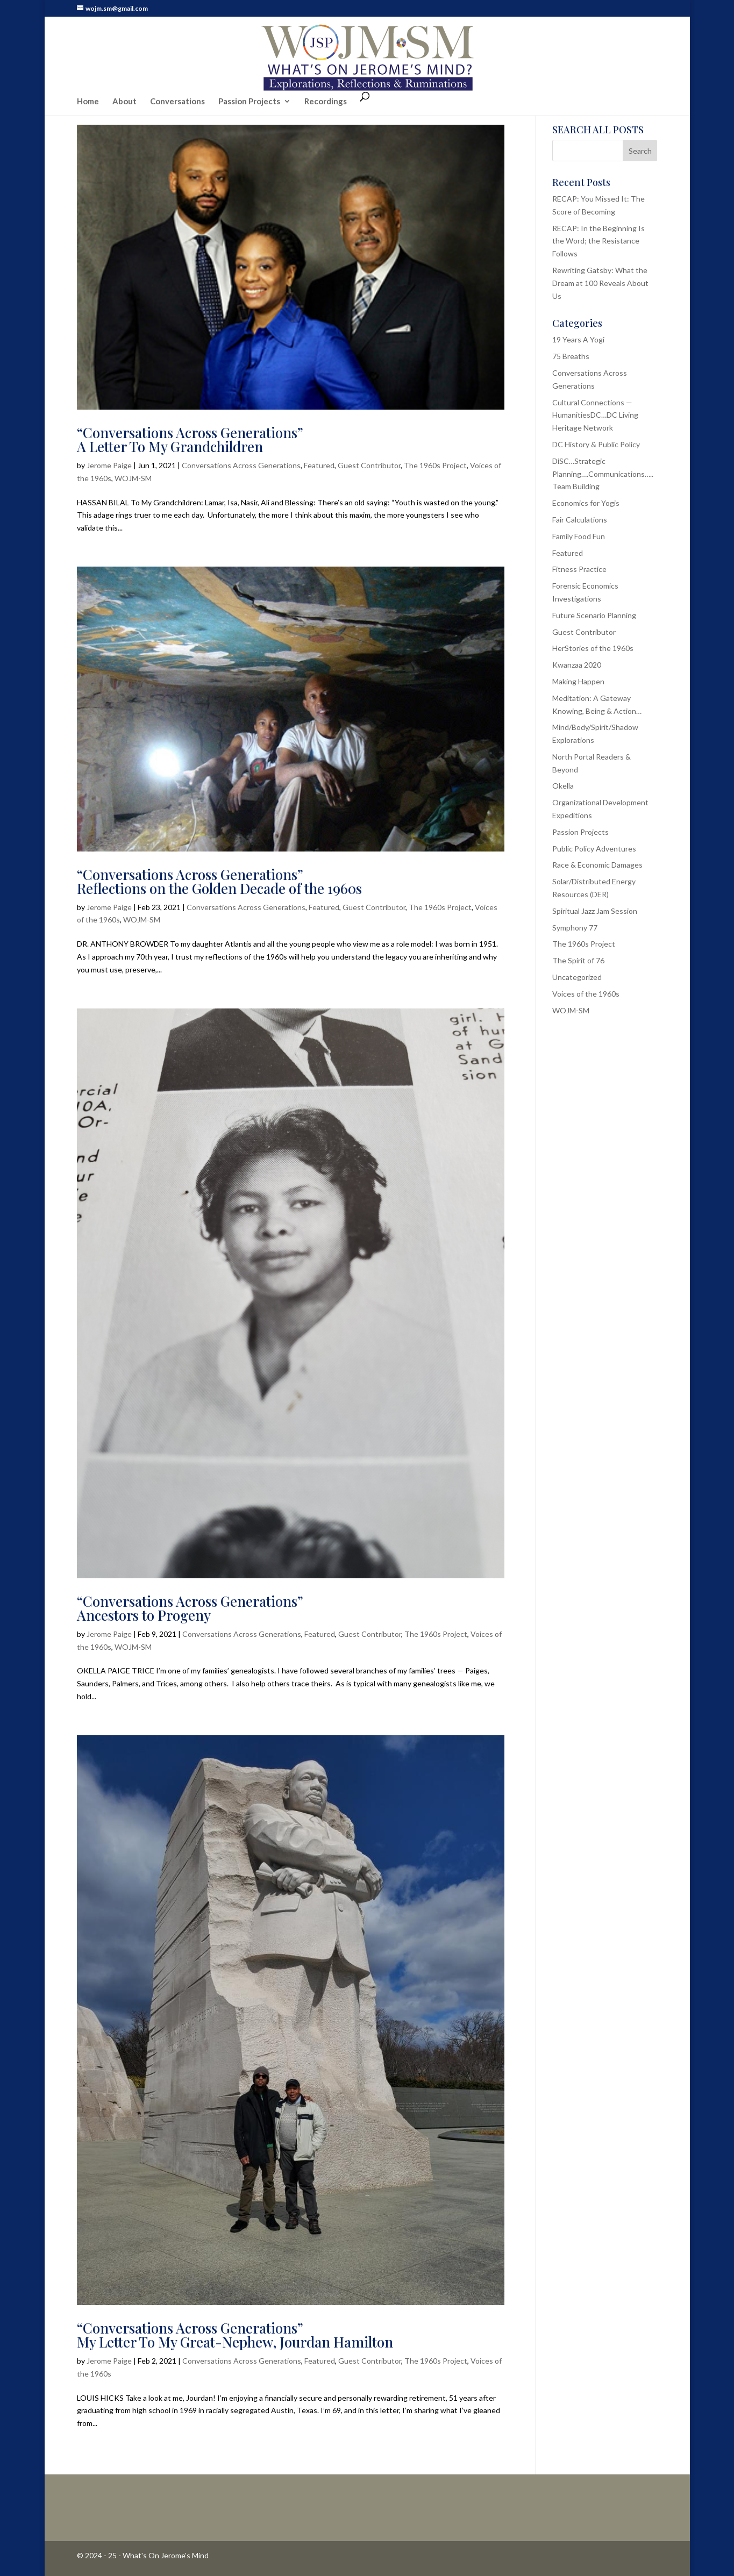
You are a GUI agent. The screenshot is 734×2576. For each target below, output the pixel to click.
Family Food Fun (578, 536)
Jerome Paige (109, 465)
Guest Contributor (369, 465)
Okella (563, 785)
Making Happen (578, 681)
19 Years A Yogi (578, 339)
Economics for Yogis (585, 502)
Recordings (325, 79)
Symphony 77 (574, 927)
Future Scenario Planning (594, 615)
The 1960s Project (435, 465)
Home (88, 79)
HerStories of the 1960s (592, 648)
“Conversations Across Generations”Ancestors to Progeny (190, 1608)
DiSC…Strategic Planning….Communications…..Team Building (602, 473)
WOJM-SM (133, 478)
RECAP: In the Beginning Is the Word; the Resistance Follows (598, 241)
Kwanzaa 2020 (576, 664)
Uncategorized (577, 977)
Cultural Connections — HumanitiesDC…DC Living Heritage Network (595, 415)
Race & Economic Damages (597, 864)
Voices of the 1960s (585, 993)
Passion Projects (249, 79)
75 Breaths (570, 356)
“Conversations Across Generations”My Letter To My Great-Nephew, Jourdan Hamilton (235, 2335)
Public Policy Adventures (594, 848)
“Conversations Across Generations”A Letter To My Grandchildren (190, 439)
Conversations (177, 79)
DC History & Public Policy (596, 444)
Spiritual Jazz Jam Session (594, 910)
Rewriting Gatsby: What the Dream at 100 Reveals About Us (600, 283)
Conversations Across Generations (241, 465)
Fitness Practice (579, 569)
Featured (319, 465)
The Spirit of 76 (578, 960)
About (124, 79)
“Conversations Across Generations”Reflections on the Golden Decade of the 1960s (219, 881)
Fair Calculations (579, 519)
